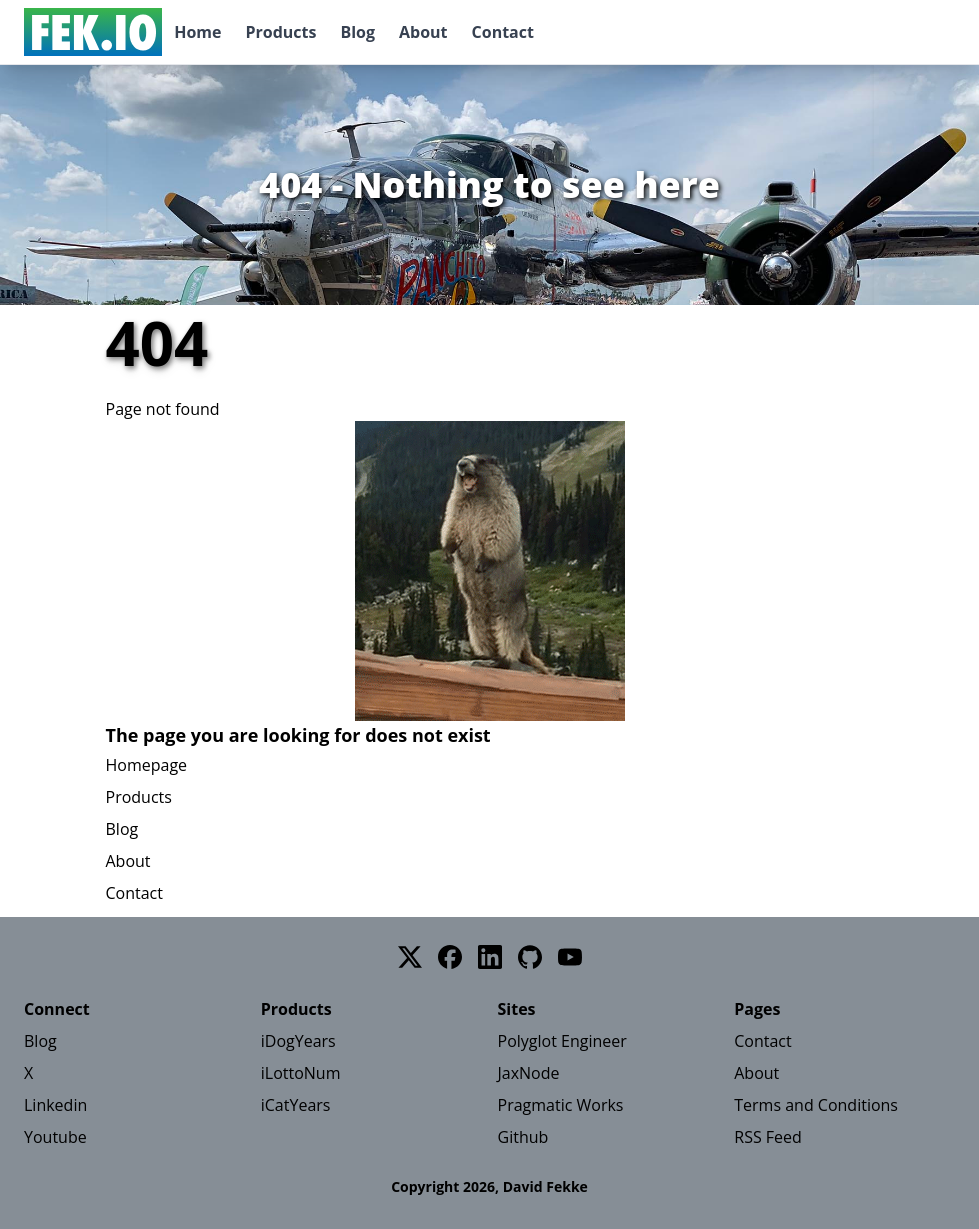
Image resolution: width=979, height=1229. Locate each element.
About (423, 32)
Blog (357, 32)
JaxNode (529, 1073)
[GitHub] (530, 957)
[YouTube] (570, 957)
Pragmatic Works (561, 1105)
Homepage (147, 765)
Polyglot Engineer (562, 1041)
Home (197, 32)
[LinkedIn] (490, 957)
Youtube (55, 1137)
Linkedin (55, 1105)
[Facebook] (450, 957)
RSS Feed (768, 1137)
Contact (503, 32)
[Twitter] (410, 957)
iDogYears (298, 1041)
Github (523, 1137)
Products (280, 32)
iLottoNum (301, 1073)
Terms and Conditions (816, 1105)
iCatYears (296, 1105)
